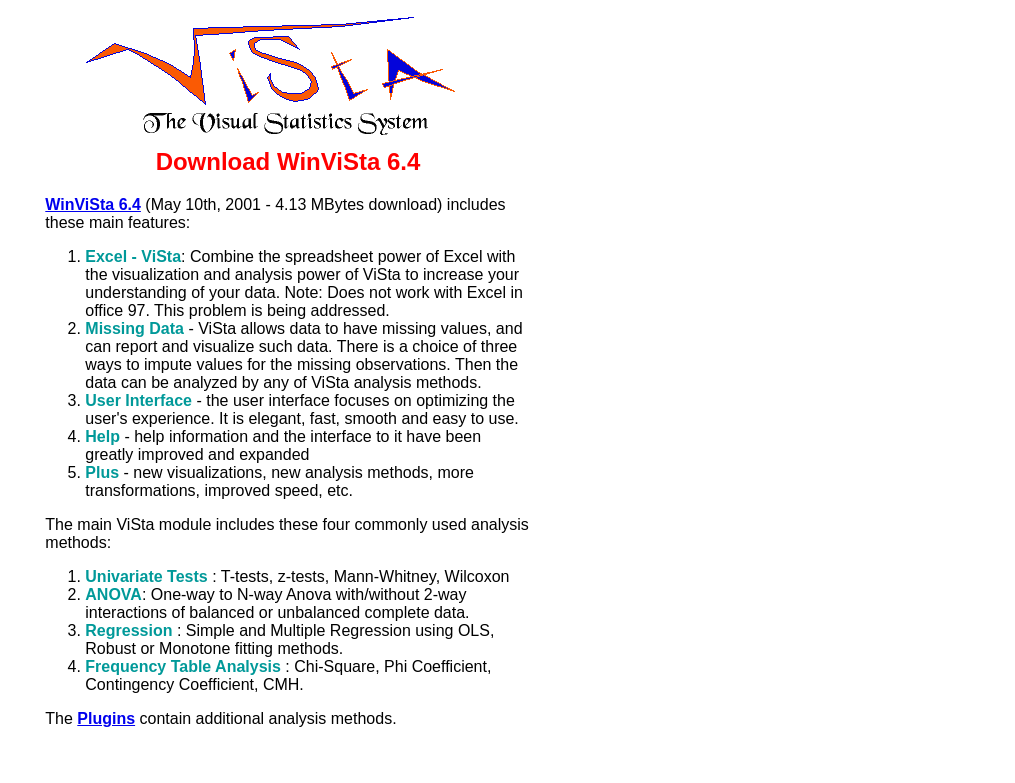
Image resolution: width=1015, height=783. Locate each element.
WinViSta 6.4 (93, 204)
